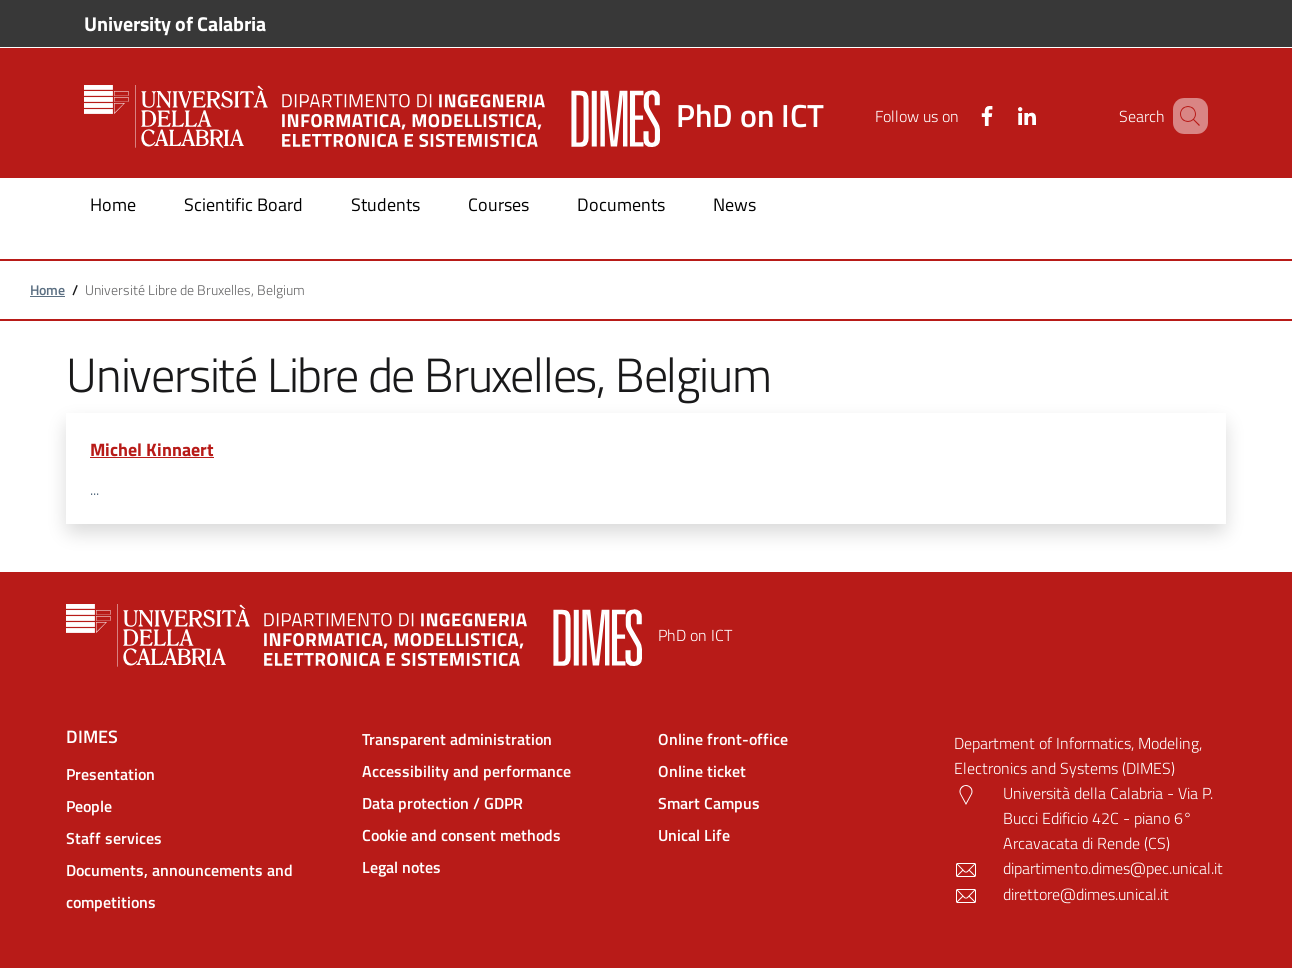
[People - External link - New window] (202, 806)
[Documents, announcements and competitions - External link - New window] (202, 886)
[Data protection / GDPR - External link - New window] (498, 803)
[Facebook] (958, 116)
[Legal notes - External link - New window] (498, 867)
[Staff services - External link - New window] (202, 838)
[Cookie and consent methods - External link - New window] (498, 835)
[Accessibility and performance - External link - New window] (498, 771)
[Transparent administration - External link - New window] (498, 739)
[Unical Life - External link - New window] (794, 835)
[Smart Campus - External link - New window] (794, 803)
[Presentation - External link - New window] (202, 774)
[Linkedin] (998, 116)
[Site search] (1184, 116)
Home (47, 289)
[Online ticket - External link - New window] (794, 771)
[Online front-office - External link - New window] (794, 739)
